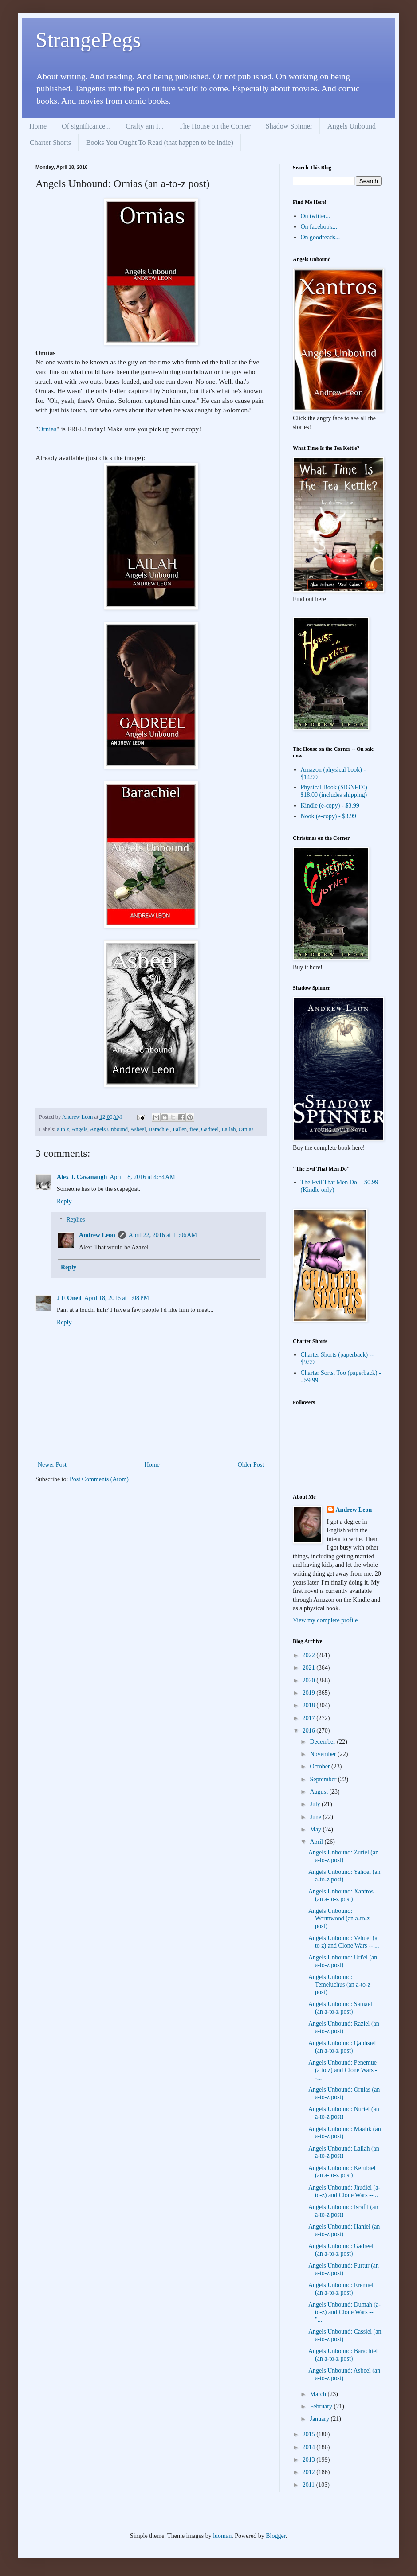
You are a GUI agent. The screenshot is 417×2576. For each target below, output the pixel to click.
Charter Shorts (50, 142)
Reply (64, 1201)
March (318, 2394)
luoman (222, 2536)
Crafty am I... (145, 126)
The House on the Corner (215, 126)
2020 (310, 1680)
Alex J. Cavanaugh (82, 1177)
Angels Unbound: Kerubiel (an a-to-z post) (342, 2172)
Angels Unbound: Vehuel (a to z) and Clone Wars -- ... (343, 1942)
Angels (79, 1129)
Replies (75, 1219)
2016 (310, 1730)
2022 (310, 1655)
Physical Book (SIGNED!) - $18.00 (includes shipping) (336, 791)
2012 (310, 2472)
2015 (310, 2434)
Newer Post (52, 1464)
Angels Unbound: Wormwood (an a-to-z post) (339, 1918)
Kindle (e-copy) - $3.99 (330, 805)
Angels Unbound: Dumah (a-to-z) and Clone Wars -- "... (344, 2312)
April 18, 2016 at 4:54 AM (142, 1177)
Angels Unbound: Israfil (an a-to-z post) (343, 2211)
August (319, 1791)
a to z (63, 1129)
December (323, 1741)
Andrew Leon (97, 1235)
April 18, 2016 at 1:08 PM (116, 1298)
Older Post (251, 1464)
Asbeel (138, 1129)
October (320, 1766)
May (316, 1829)
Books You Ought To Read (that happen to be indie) (159, 142)
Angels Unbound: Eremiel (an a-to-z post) (341, 2289)
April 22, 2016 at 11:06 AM (163, 1235)
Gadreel (210, 1129)
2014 (310, 2447)
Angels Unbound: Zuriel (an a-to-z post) (343, 1856)
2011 (309, 2485)
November (324, 1754)
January (320, 2419)
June (316, 1817)
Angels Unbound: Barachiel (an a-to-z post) (343, 2355)
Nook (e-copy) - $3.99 (328, 816)
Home (38, 126)
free (193, 1129)
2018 (310, 1705)
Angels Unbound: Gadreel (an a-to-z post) (341, 2250)
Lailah (228, 1129)
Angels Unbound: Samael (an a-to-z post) (340, 2008)
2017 (310, 1718)
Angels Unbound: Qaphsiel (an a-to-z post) (342, 2047)
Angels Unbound (351, 126)
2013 (310, 2459)
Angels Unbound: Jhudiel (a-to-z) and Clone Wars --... (344, 2191)
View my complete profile (325, 1620)
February (322, 2406)
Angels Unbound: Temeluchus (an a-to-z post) (339, 1984)
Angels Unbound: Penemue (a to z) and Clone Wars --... (342, 2070)
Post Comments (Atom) (99, 1479)
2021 (310, 1667)
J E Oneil (69, 1298)
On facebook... (319, 226)
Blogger (275, 2536)
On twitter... (315, 216)
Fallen (180, 1129)
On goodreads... (320, 237)
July (316, 1804)
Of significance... (86, 126)
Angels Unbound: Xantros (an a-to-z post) (341, 1895)
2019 (310, 1693)
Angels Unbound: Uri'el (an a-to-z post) (342, 1961)
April (317, 1841)
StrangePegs (88, 39)
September (324, 1779)
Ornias (47, 429)
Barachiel (159, 1129)
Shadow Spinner (289, 126)
